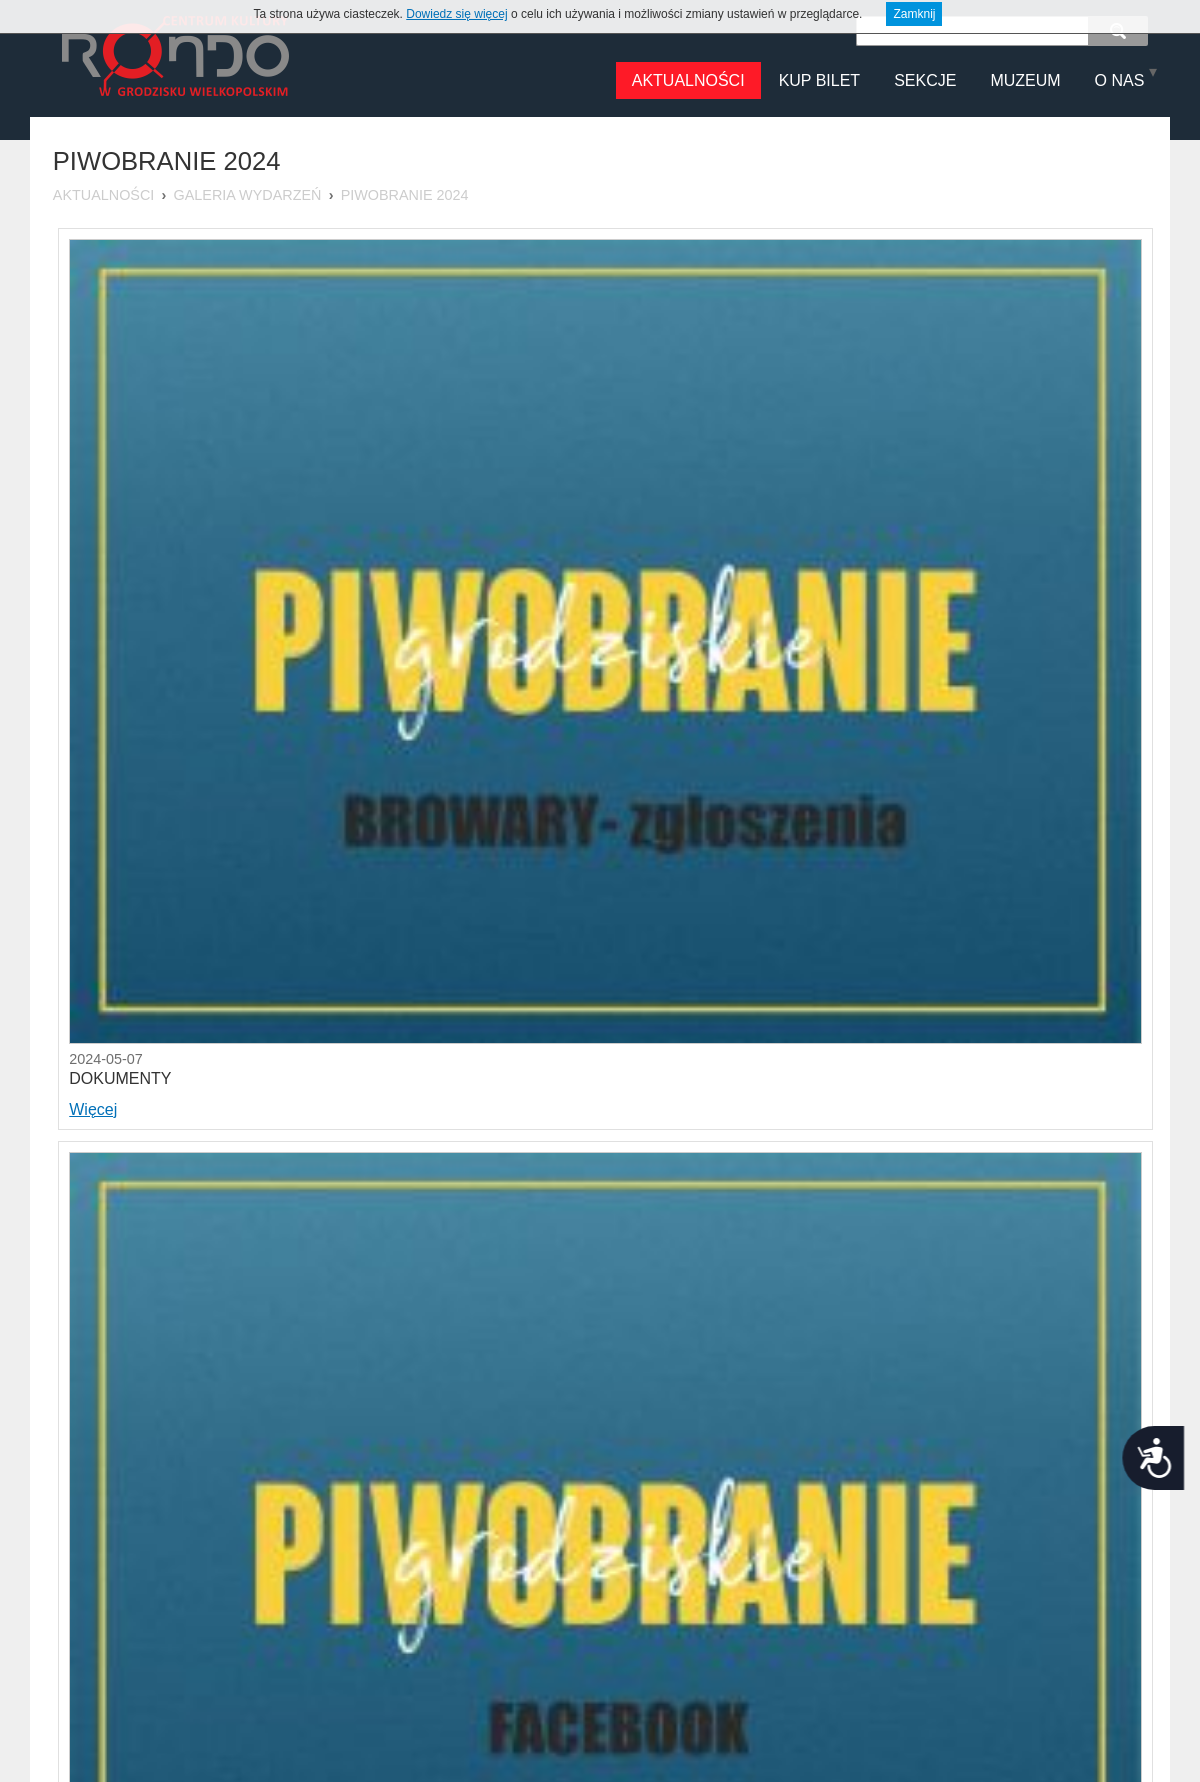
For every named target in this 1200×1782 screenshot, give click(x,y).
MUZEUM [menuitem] (1025, 80)
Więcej (93, 1109)
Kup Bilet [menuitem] (820, 80)
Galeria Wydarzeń (248, 195)
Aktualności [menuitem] (688, 80)
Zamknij (914, 14)
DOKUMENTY (120, 1078)
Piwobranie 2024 (405, 195)
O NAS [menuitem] (1120, 80)
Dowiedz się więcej (456, 14)
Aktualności (104, 195)
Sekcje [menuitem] (925, 80)
